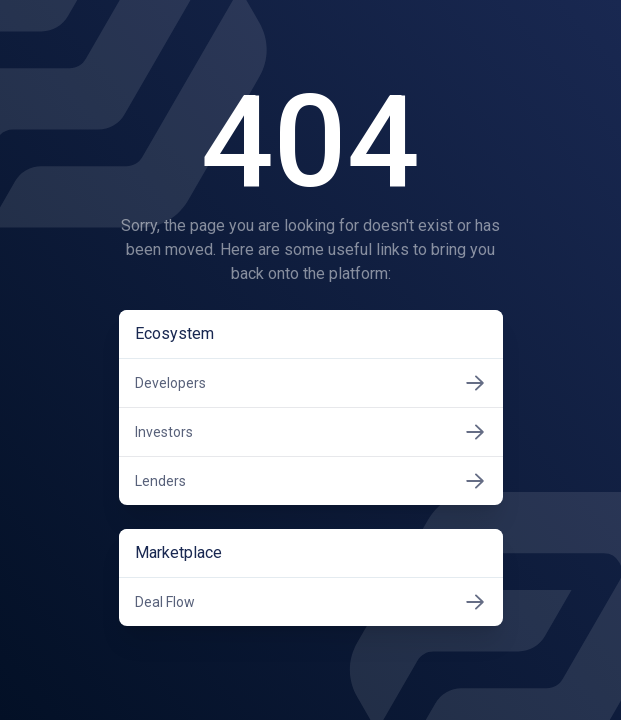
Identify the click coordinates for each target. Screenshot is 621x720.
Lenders (311, 481)
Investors (311, 432)
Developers (311, 383)
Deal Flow (311, 602)
